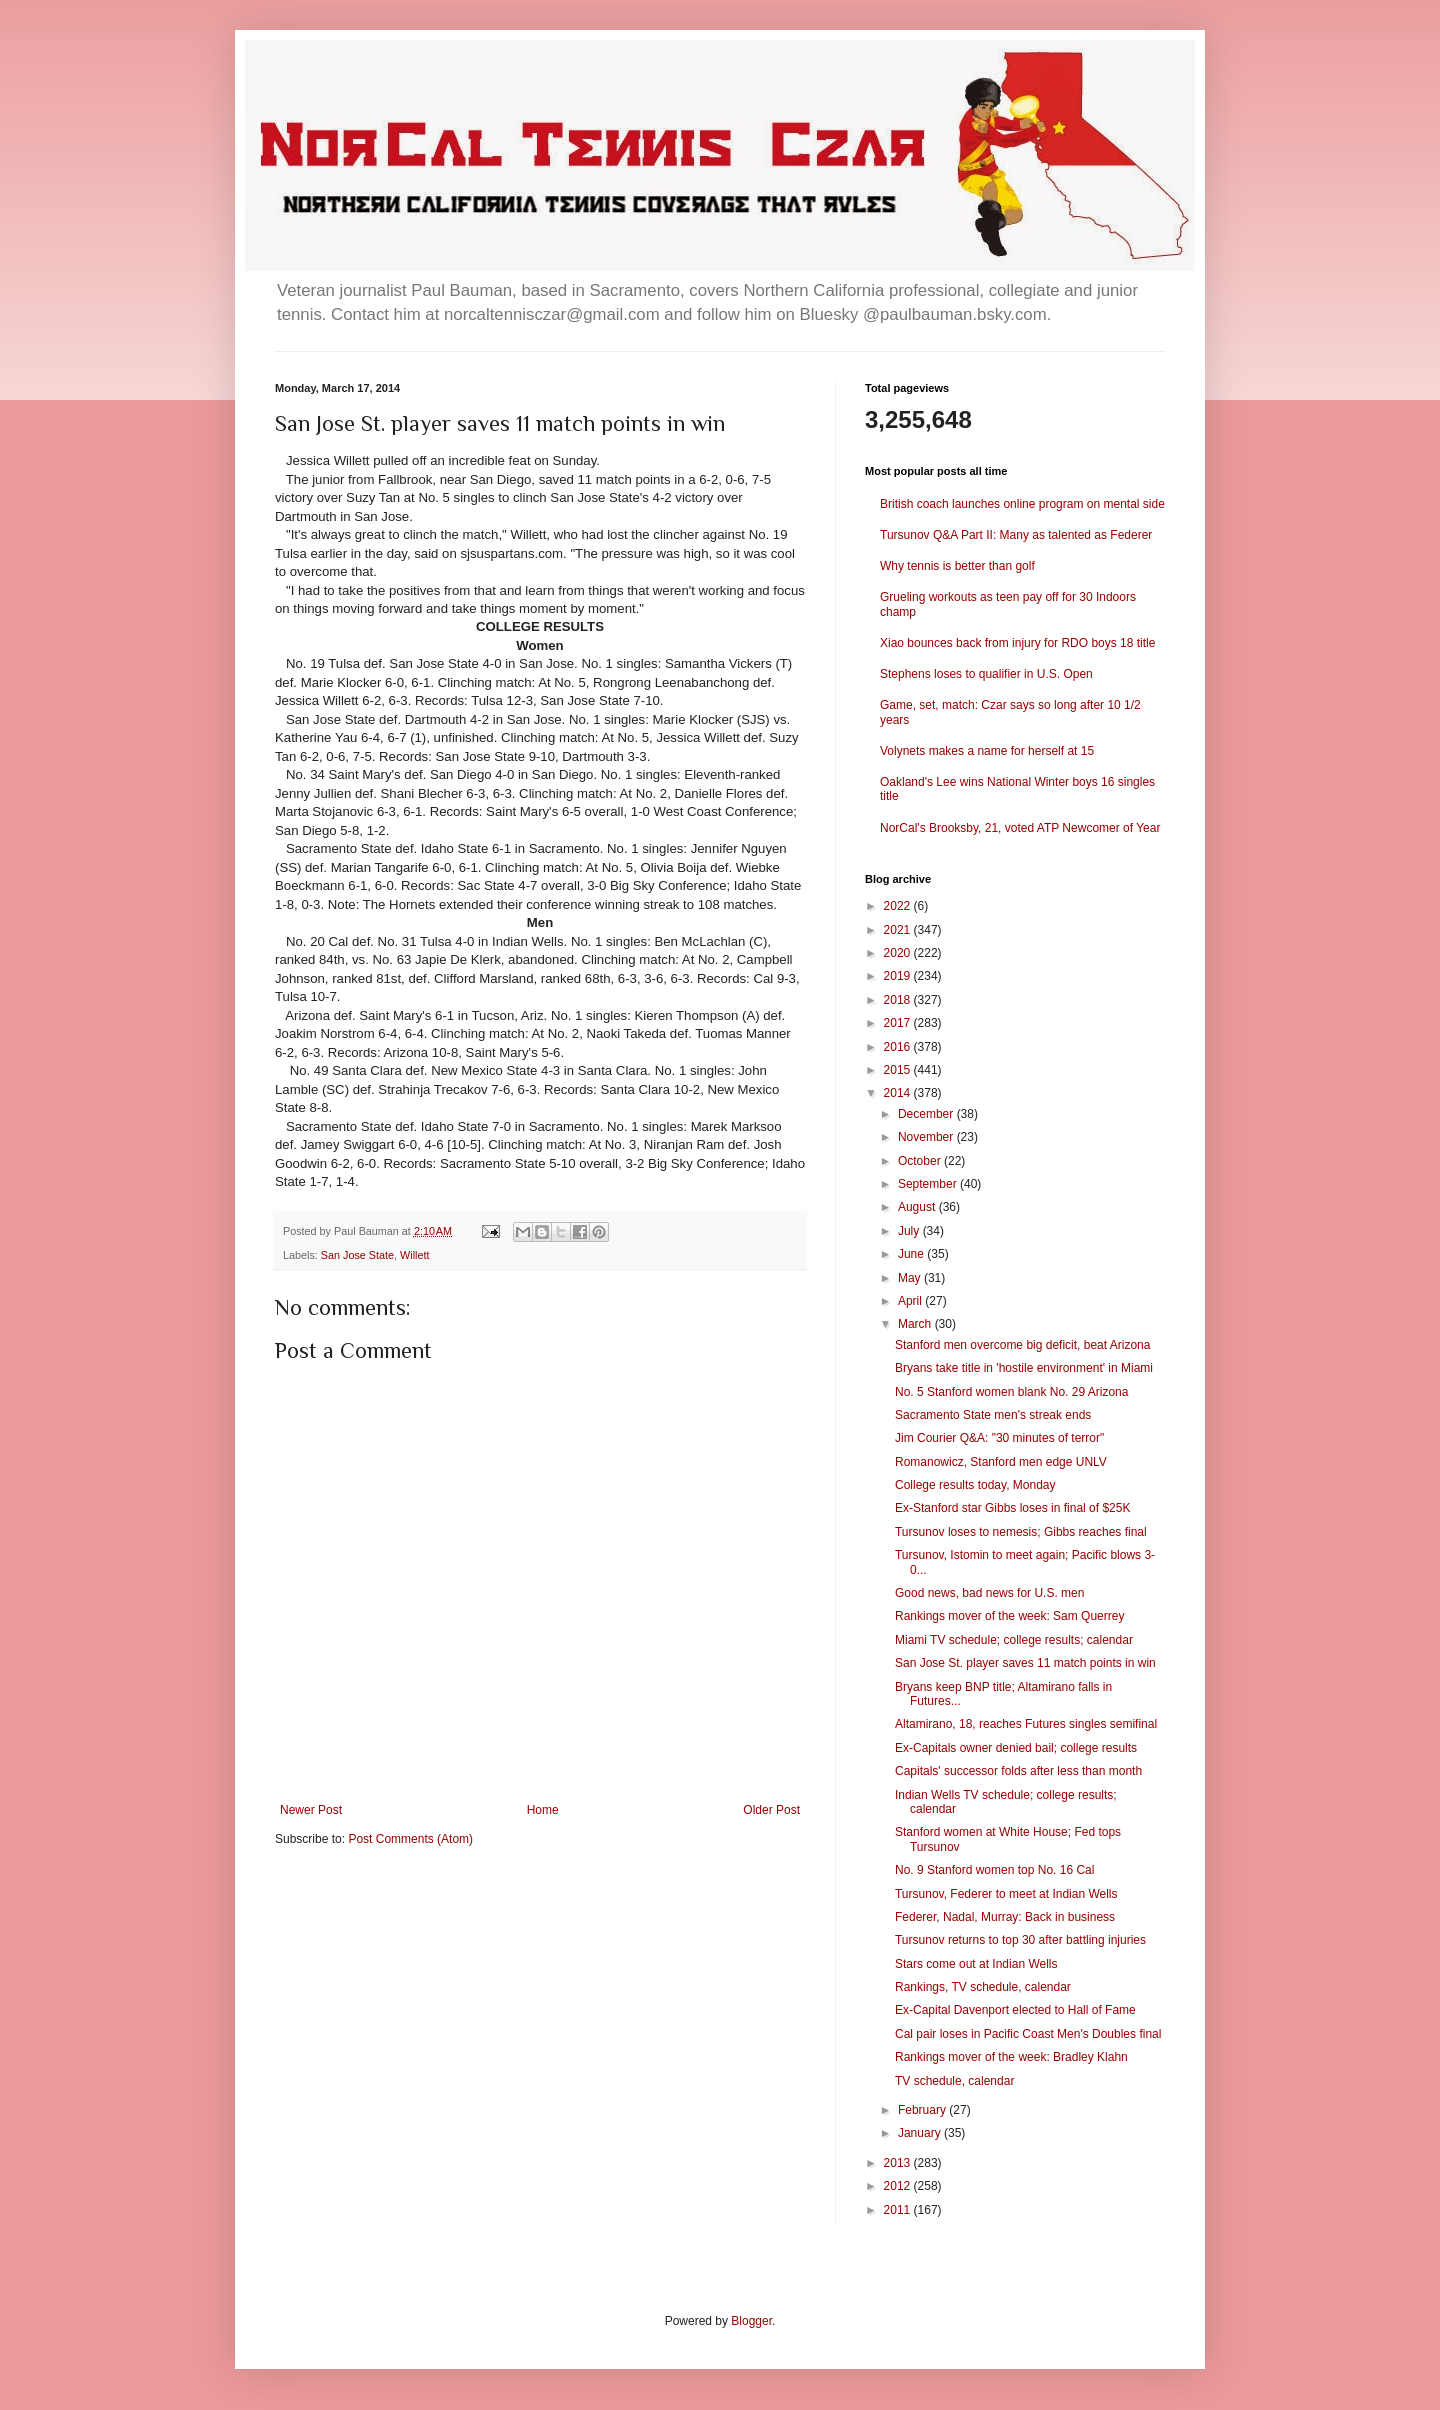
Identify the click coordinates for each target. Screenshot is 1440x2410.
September (929, 1184)
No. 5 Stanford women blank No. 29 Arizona (1011, 1392)
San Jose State (357, 1255)
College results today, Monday (975, 1485)
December (927, 1114)
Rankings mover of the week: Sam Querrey (1009, 1616)
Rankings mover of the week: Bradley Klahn (1011, 2057)
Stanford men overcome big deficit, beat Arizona (1022, 1345)
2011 (899, 2210)
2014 (899, 1093)
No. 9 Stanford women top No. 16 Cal (994, 1870)
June (912, 1254)
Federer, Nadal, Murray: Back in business (1005, 1917)
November (927, 1137)
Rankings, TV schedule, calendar (983, 1987)
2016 (899, 1047)
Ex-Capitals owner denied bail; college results (1016, 1748)
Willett (414, 1255)
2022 (899, 906)
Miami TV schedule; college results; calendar (1014, 1640)
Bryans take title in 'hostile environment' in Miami (1024, 1368)
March (916, 1324)
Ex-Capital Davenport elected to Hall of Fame (1015, 2010)
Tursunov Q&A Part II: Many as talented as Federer (1016, 535)
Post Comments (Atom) (410, 1839)
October (921, 1161)
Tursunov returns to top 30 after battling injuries (1020, 1940)
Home (543, 1810)
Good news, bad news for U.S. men (989, 1593)
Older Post (771, 1810)
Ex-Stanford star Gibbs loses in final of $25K (1012, 1508)
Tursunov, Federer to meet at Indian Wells (1006, 1894)
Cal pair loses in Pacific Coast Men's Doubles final (1028, 2034)
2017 (899, 1023)
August (918, 1207)
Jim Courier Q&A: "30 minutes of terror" (999, 1438)
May (911, 1278)
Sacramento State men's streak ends (993, 1415)
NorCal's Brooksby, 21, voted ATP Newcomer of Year (1020, 828)
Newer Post (311, 1810)
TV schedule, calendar (954, 2081)
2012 (899, 2186)
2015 (899, 1070)
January (921, 2133)
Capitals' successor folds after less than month (1018, 1771)
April (911, 1301)
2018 (899, 1000)
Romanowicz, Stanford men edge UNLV (1001, 1462)
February (923, 2110)
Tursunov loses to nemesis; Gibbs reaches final (1021, 1532)
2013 (899, 2163)
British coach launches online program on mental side (1022, 504)
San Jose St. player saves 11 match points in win (1025, 1663)
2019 (899, 976)
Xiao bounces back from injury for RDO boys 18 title (1017, 643)
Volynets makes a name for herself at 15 (987, 751)
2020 (899, 953)
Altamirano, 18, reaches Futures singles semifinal (1026, 1724)
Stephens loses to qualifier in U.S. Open (986, 674)
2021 (899, 930)
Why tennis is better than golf (957, 566)
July (910, 1231)
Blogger (751, 2321)
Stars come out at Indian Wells (976, 1964)
